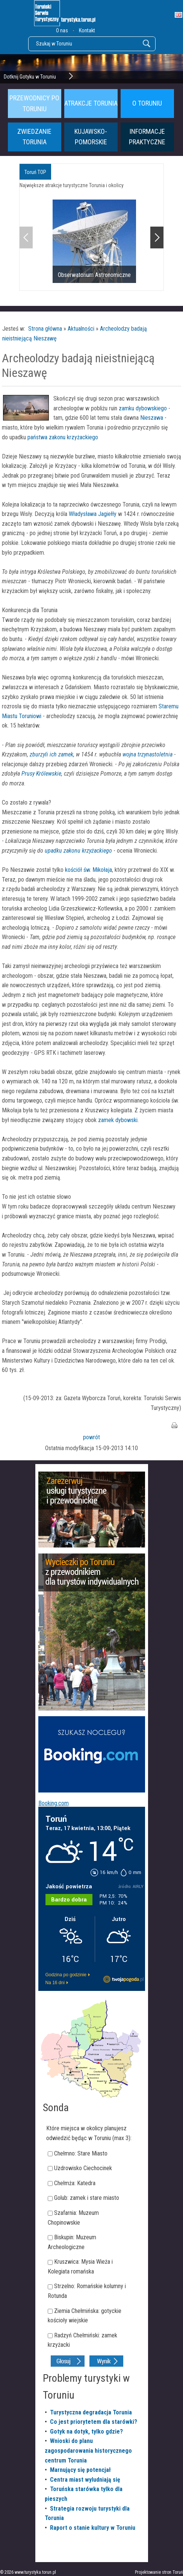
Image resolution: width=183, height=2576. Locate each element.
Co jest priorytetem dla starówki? (93, 2421)
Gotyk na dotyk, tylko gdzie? (86, 2431)
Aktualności (81, 328)
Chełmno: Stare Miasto (80, 2153)
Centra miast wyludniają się (85, 2479)
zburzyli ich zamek (51, 754)
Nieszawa (151, 417)
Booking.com (53, 1803)
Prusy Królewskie (41, 773)
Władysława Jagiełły (92, 513)
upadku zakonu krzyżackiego (78, 850)
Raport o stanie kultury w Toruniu (92, 2527)
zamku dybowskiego (143, 408)
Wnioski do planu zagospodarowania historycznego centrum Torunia (88, 2450)
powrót (91, 1437)
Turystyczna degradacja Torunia (91, 2412)
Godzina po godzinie (65, 1974)
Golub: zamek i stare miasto (86, 2197)
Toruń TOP (35, 172)
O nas (62, 30)
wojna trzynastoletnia (147, 754)
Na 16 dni (55, 1982)
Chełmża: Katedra (74, 2183)
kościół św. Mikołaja (88, 869)
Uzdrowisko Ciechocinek (83, 2168)
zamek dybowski (118, 1120)
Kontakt (87, 30)
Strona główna (45, 328)
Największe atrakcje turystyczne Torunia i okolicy (72, 185)
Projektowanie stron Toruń (159, 2572)
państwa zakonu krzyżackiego (62, 437)
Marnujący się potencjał (80, 2469)
